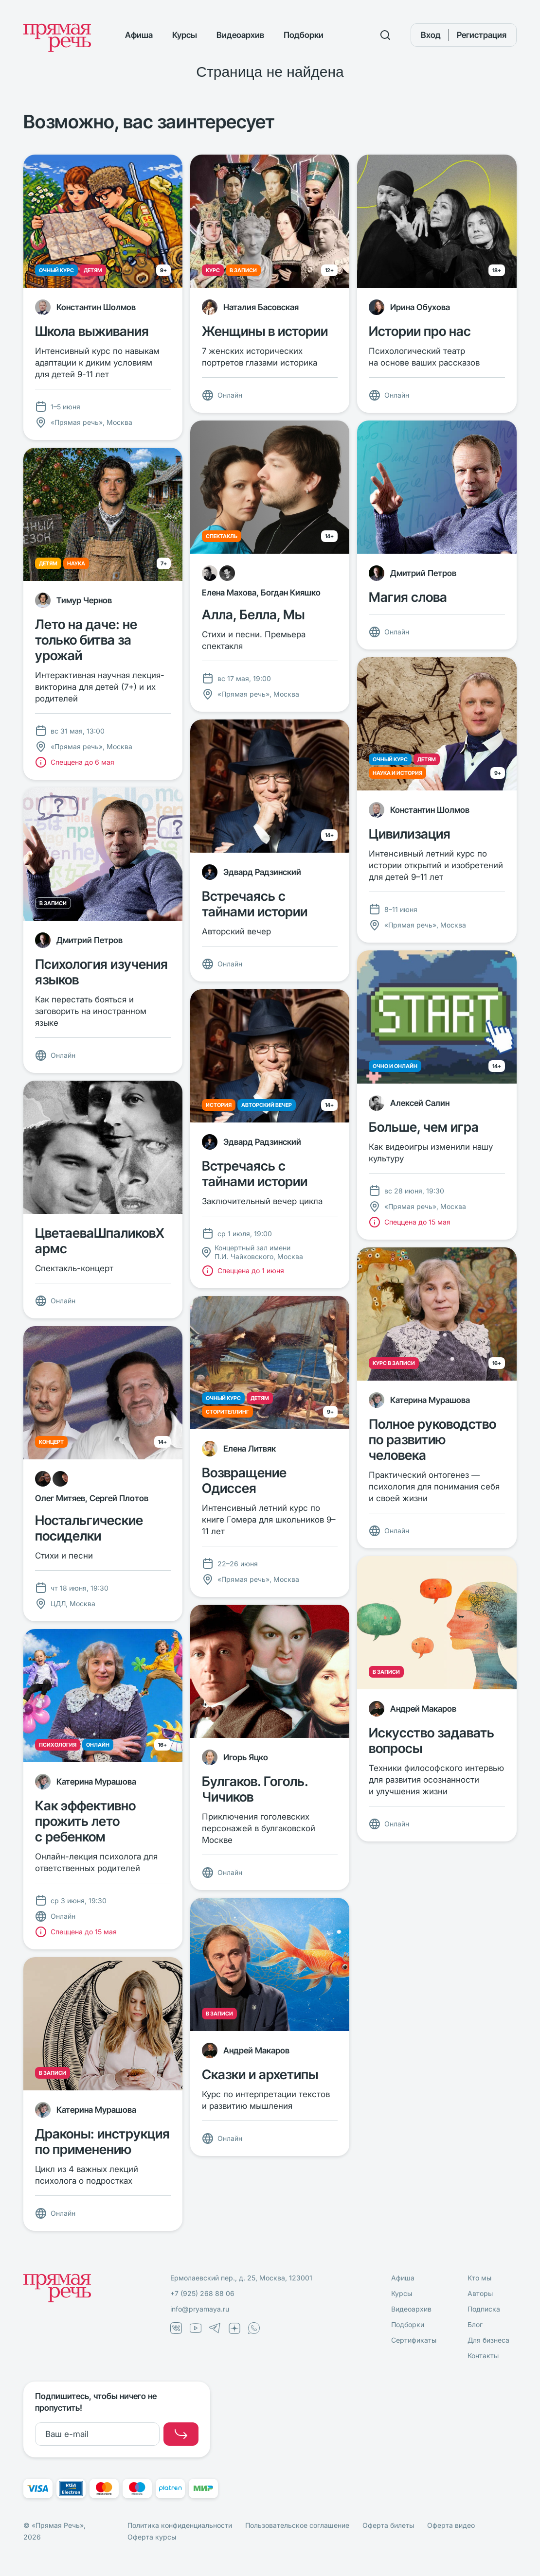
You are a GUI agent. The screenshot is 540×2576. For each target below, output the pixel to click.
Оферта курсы (151, 2537)
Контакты (483, 2355)
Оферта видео (451, 2525)
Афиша (139, 35)
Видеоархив (240, 35)
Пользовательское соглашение (297, 2525)
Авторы (480, 2293)
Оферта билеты (388, 2525)
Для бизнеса (488, 2340)
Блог (475, 2324)
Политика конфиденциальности (179, 2525)
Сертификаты (413, 2340)
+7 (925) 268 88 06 (202, 2293)
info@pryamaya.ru (199, 2309)
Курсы (184, 35)
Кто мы (479, 2278)
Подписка (484, 2309)
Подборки (304, 35)
